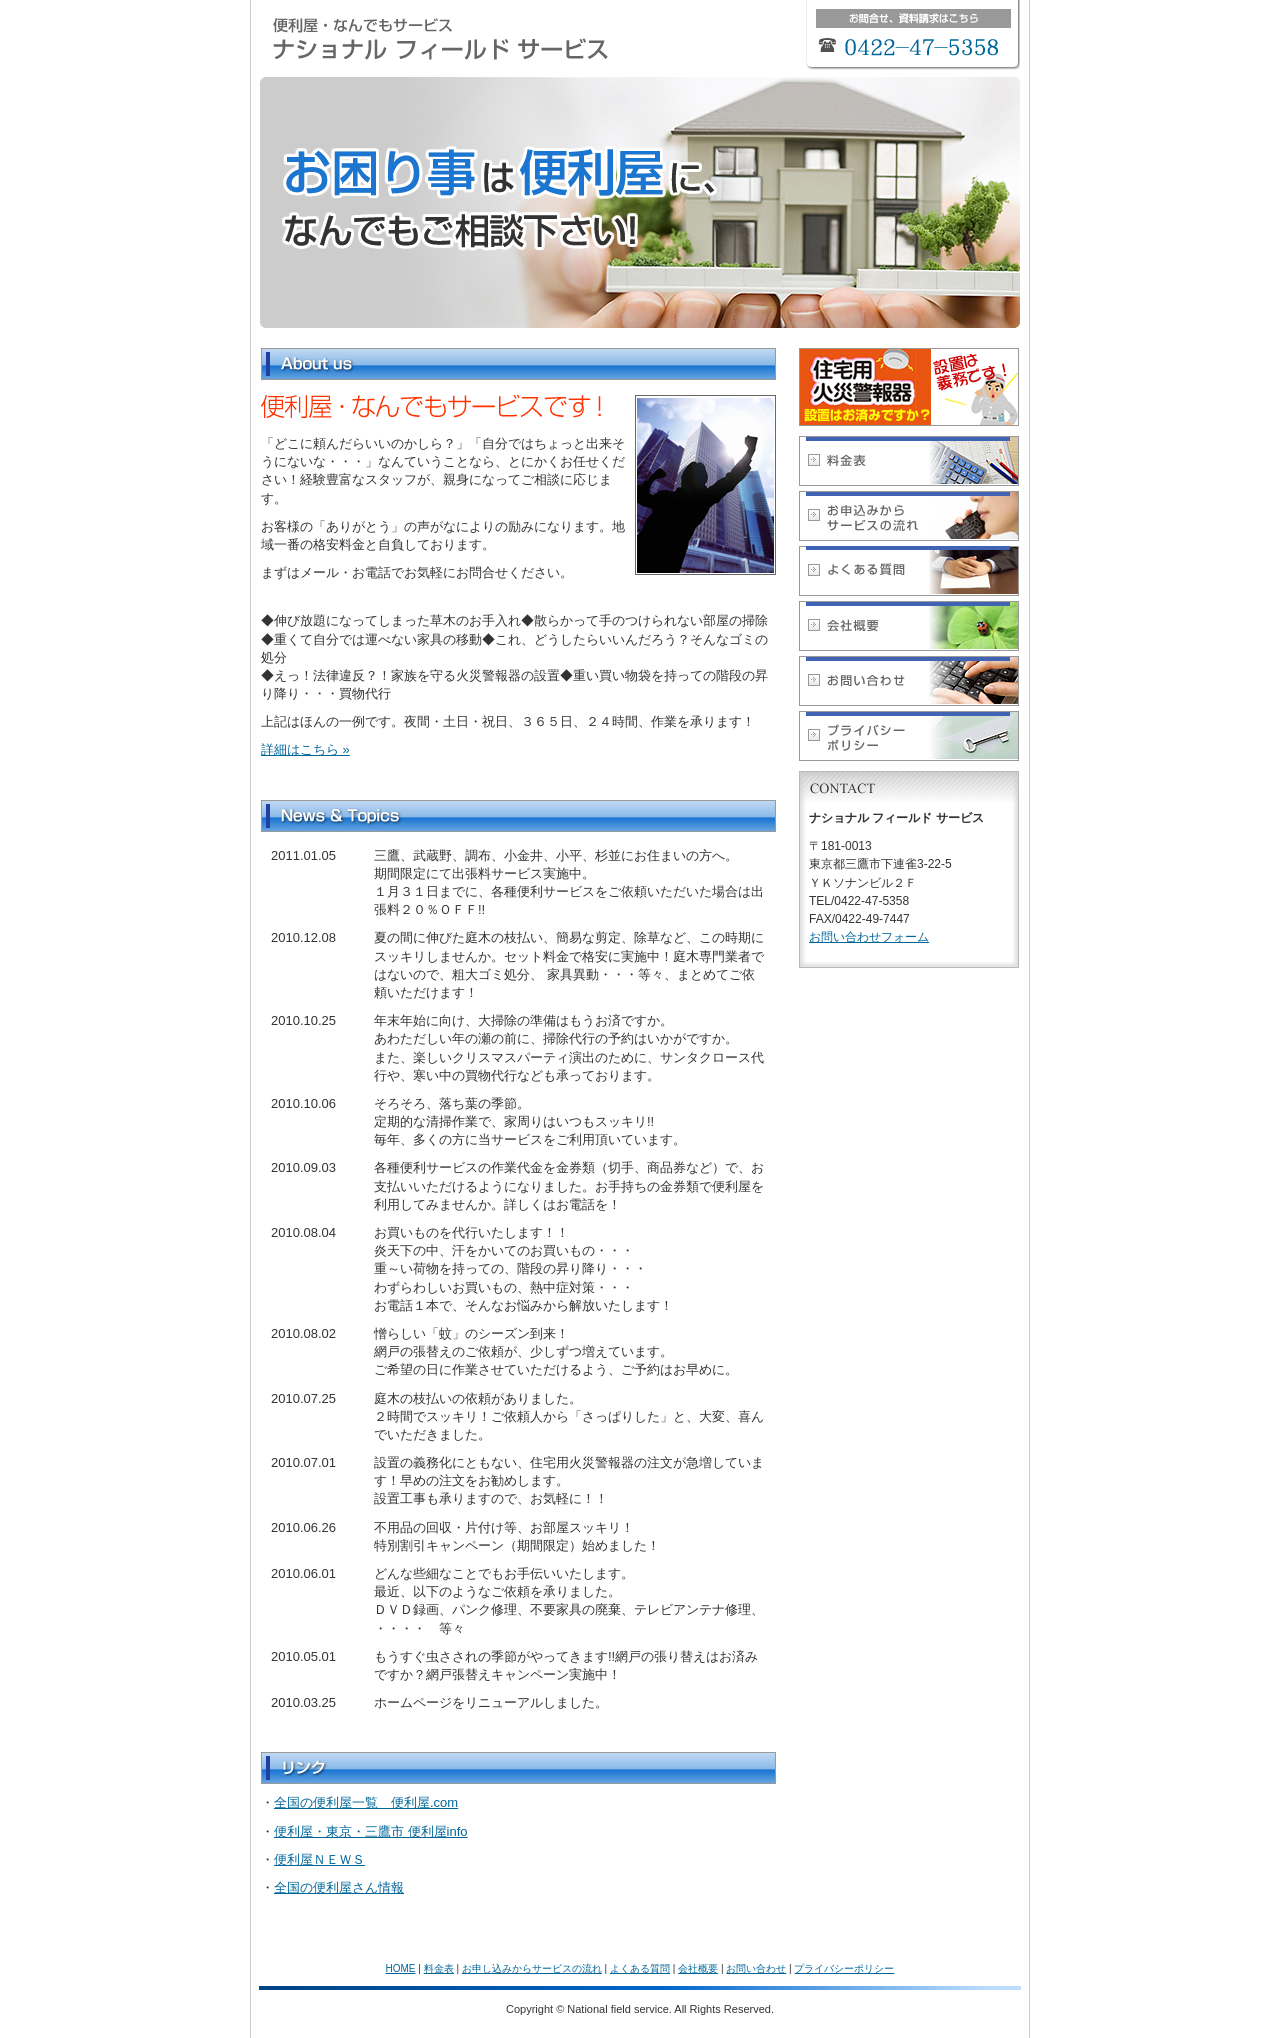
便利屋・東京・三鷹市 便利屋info (371, 1831)
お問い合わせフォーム (869, 937)
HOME (401, 1968)
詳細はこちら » (305, 749)
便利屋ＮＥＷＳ (319, 1859)
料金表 (439, 1968)
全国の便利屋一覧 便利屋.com (366, 1802)
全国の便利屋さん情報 (339, 1887)
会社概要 (698, 1968)
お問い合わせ (756, 1968)
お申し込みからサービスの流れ (532, 1968)
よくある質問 (640, 1968)
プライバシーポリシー (844, 1968)
